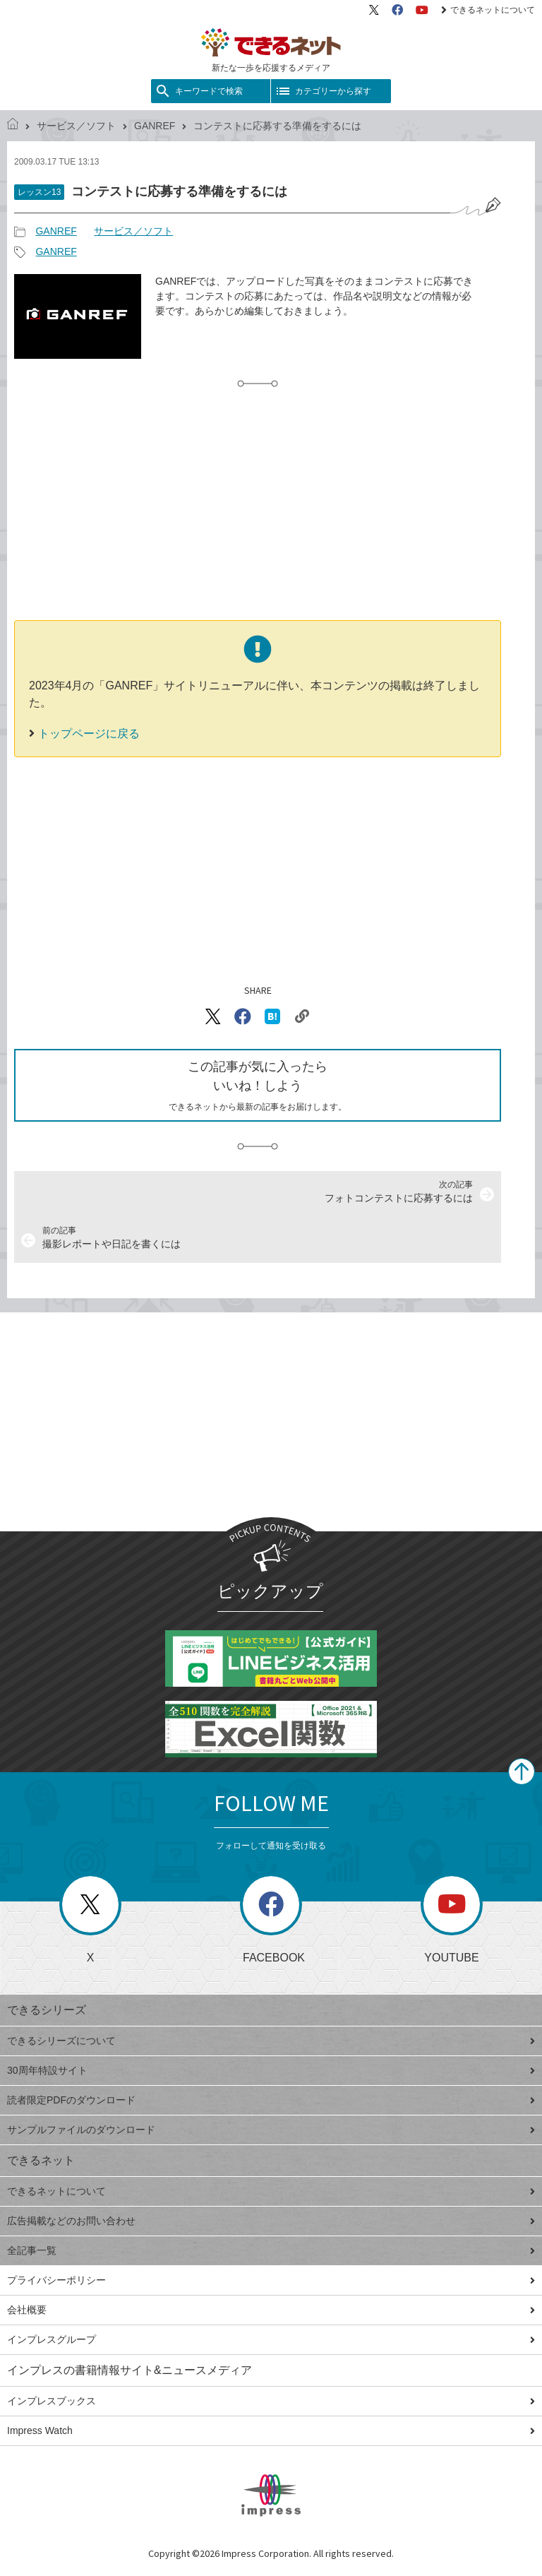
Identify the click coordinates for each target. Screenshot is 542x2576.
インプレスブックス (271, 2400)
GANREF (154, 125)
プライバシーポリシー (271, 2280)
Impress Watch (271, 2430)
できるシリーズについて (271, 2040)
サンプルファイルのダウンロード (271, 2129)
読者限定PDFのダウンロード (271, 2100)
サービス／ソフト (76, 125)
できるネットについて (488, 10)
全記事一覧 (271, 2250)
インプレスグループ (271, 2339)
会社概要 (271, 2309)
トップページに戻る (89, 734)
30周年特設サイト (271, 2070)
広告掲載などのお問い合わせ (271, 2220)
